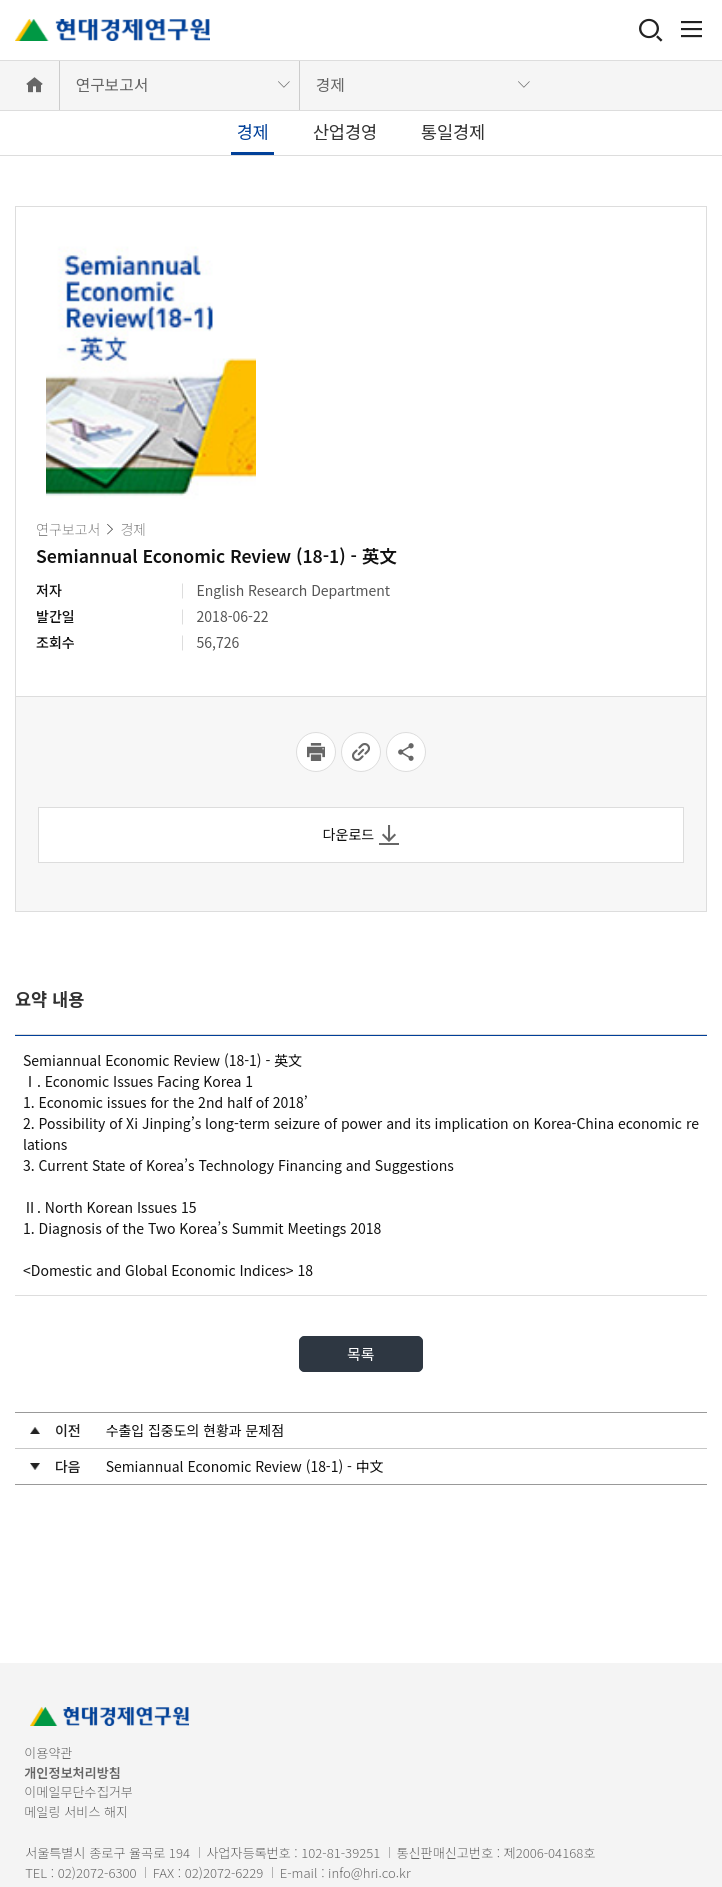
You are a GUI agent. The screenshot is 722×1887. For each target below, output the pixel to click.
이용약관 (48, 1752)
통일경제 (453, 131)
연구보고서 (112, 84)
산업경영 (345, 131)
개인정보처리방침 (72, 1772)
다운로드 (361, 834)
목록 (360, 1353)
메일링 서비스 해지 (76, 1811)
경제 (330, 84)
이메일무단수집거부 (78, 1791)
